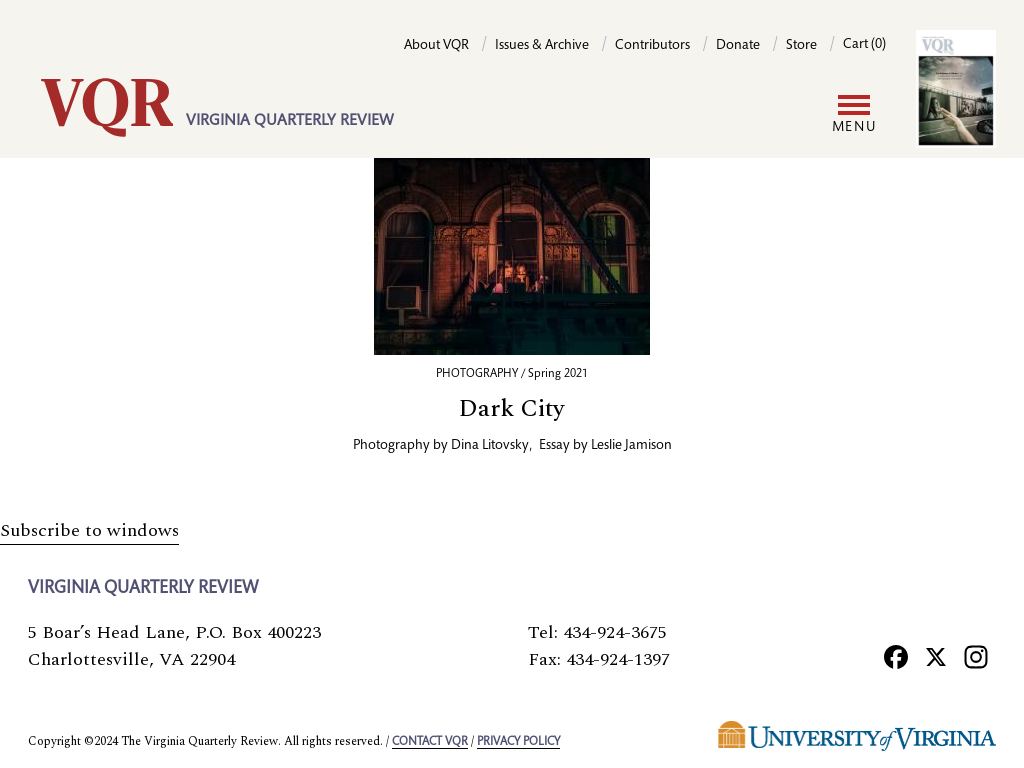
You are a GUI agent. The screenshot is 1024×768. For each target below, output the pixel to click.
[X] (936, 656)
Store (801, 46)
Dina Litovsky (490, 446)
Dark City (512, 409)
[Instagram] (976, 656)
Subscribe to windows (89, 530)
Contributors (652, 46)
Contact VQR (430, 742)
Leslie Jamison (631, 446)
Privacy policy (518, 742)
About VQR (436, 46)
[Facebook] (896, 656)
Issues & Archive (542, 46)
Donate (738, 46)
